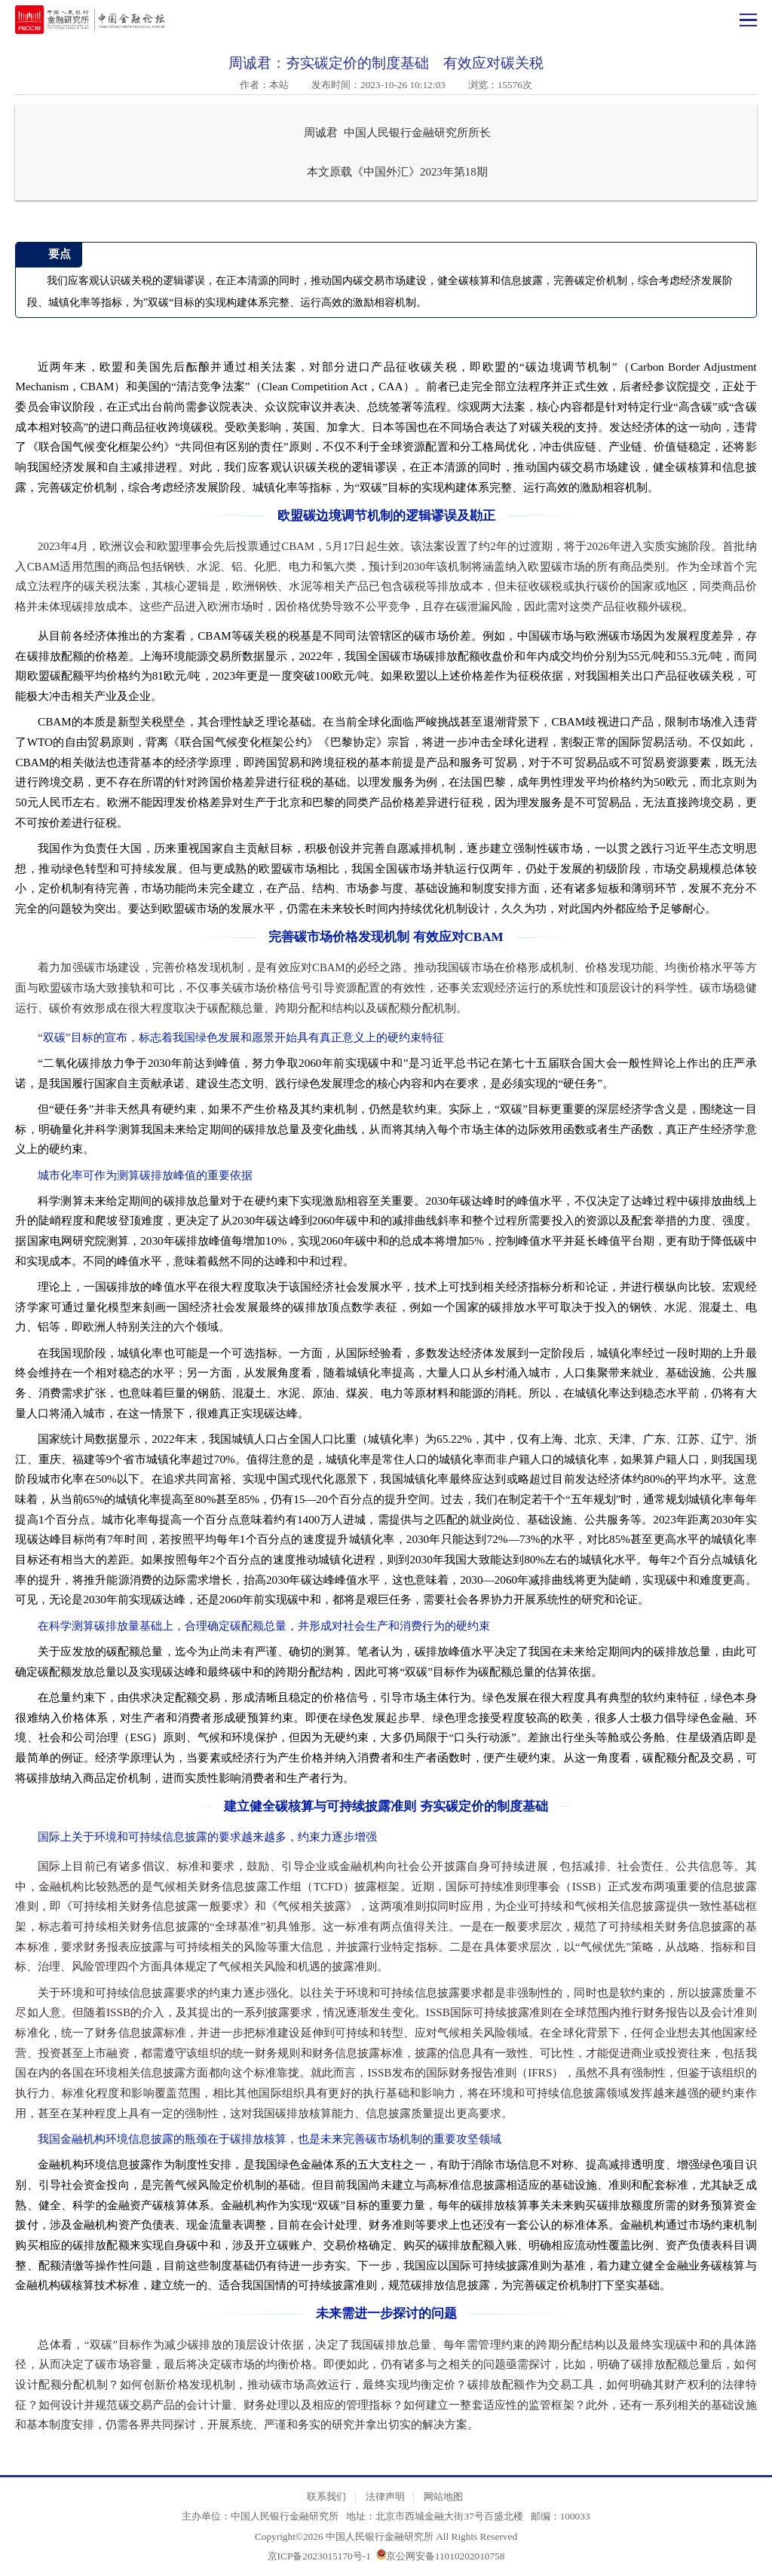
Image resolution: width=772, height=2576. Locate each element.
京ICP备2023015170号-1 (319, 2556)
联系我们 (326, 2496)
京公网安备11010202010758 (445, 2556)
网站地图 (443, 2496)
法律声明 (385, 2496)
